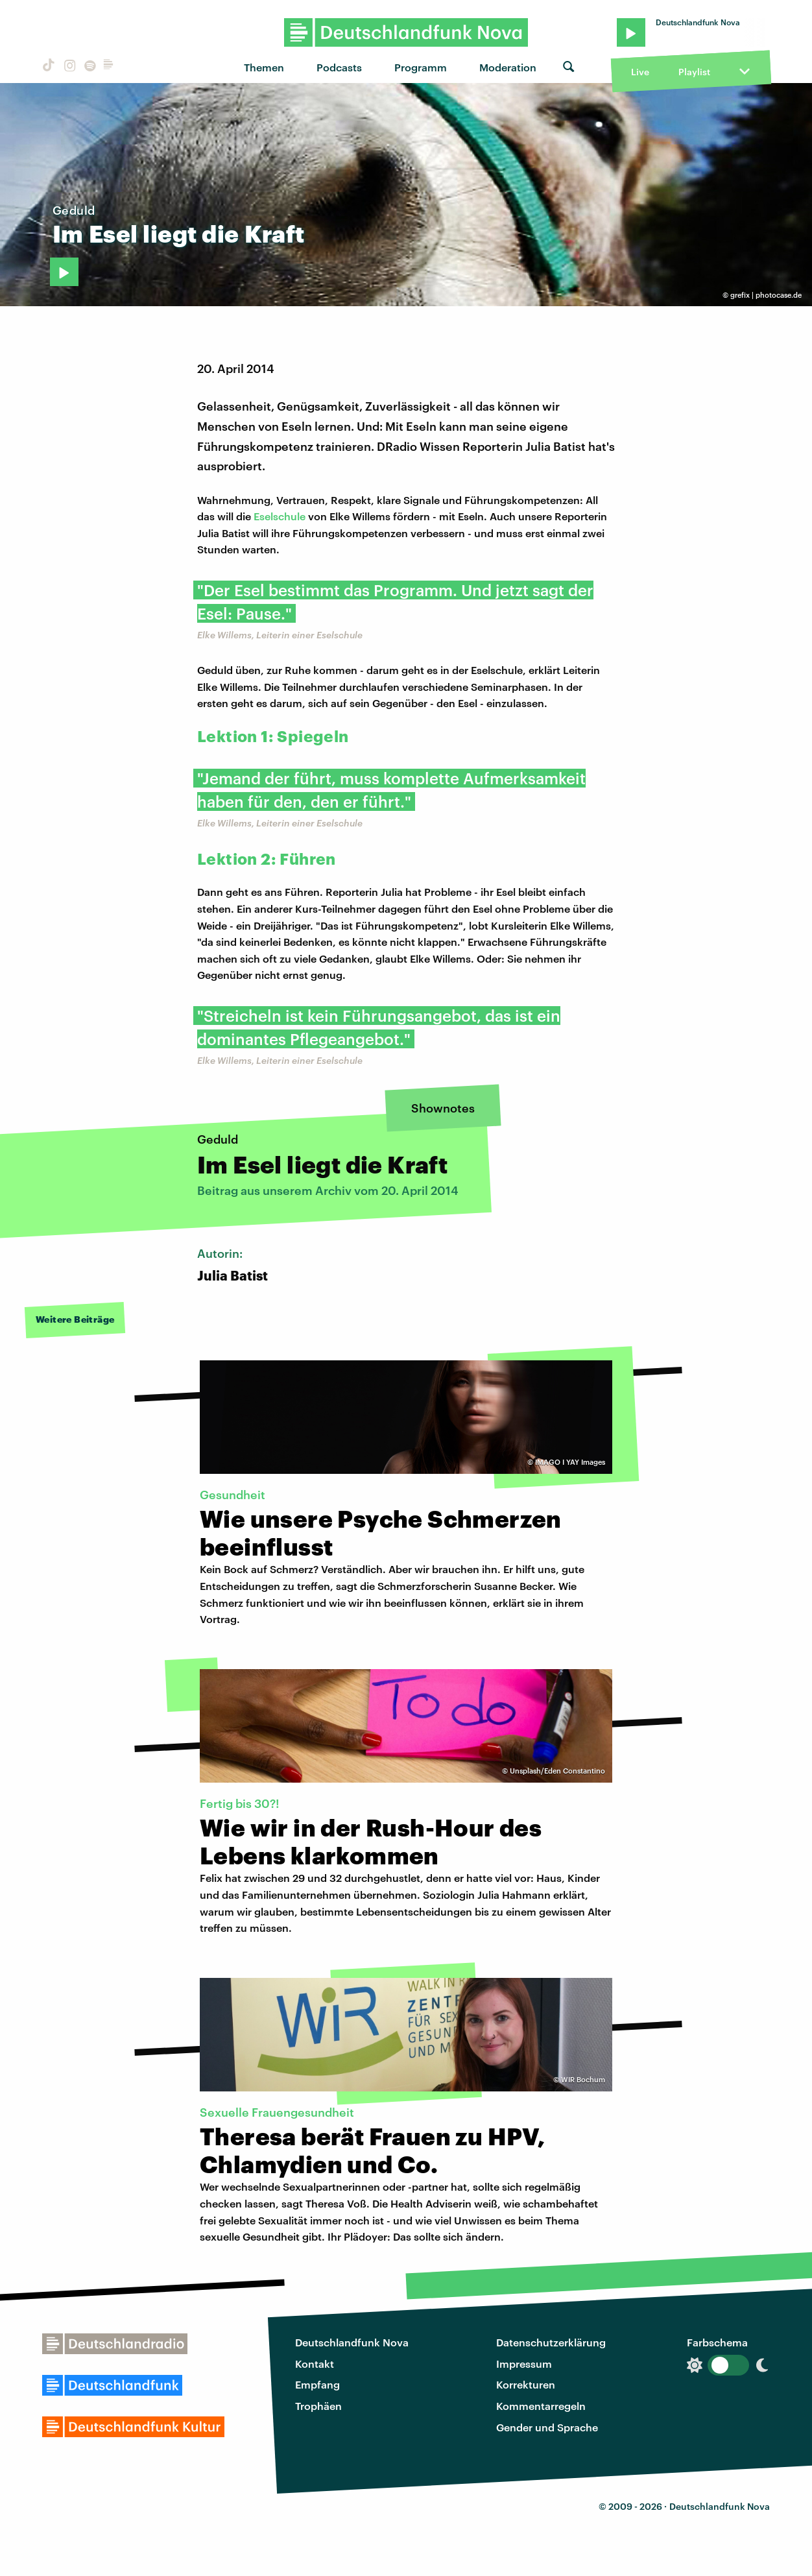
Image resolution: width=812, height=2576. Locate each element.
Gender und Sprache (547, 2427)
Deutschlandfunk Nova (352, 2342)
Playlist (694, 71)
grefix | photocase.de (766, 295)
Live (640, 71)
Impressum (524, 2363)
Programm (420, 67)
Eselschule (279, 516)
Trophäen (318, 2406)
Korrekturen (525, 2384)
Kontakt (314, 2363)
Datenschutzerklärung (551, 2342)
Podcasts (339, 67)
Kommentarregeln (541, 2406)
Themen (264, 67)
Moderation (507, 67)
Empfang (317, 2384)
